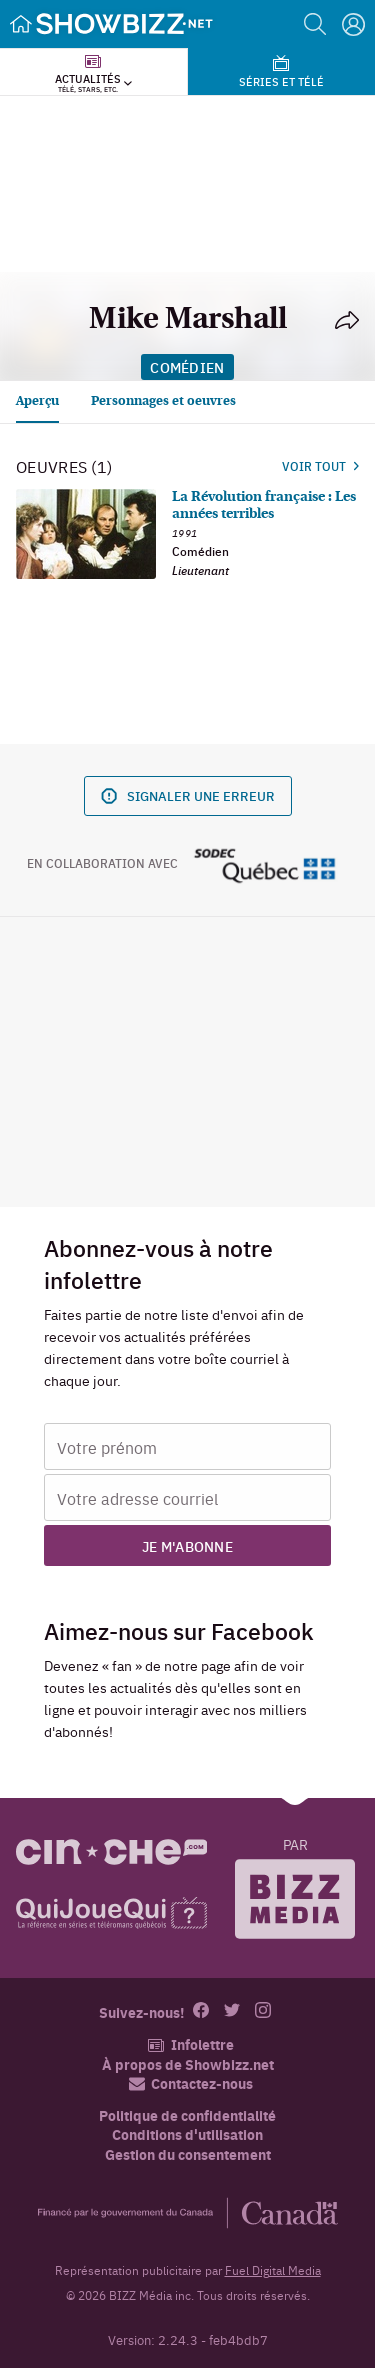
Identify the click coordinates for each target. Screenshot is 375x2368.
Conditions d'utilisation (187, 2134)
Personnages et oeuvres (163, 401)
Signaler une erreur (188, 795)
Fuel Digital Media (273, 2270)
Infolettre (190, 2044)
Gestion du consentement (188, 2154)
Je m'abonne (187, 1546)
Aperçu (37, 401)
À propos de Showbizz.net (188, 2064)
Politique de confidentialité (187, 2115)
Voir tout (320, 466)
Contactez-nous (191, 2083)
